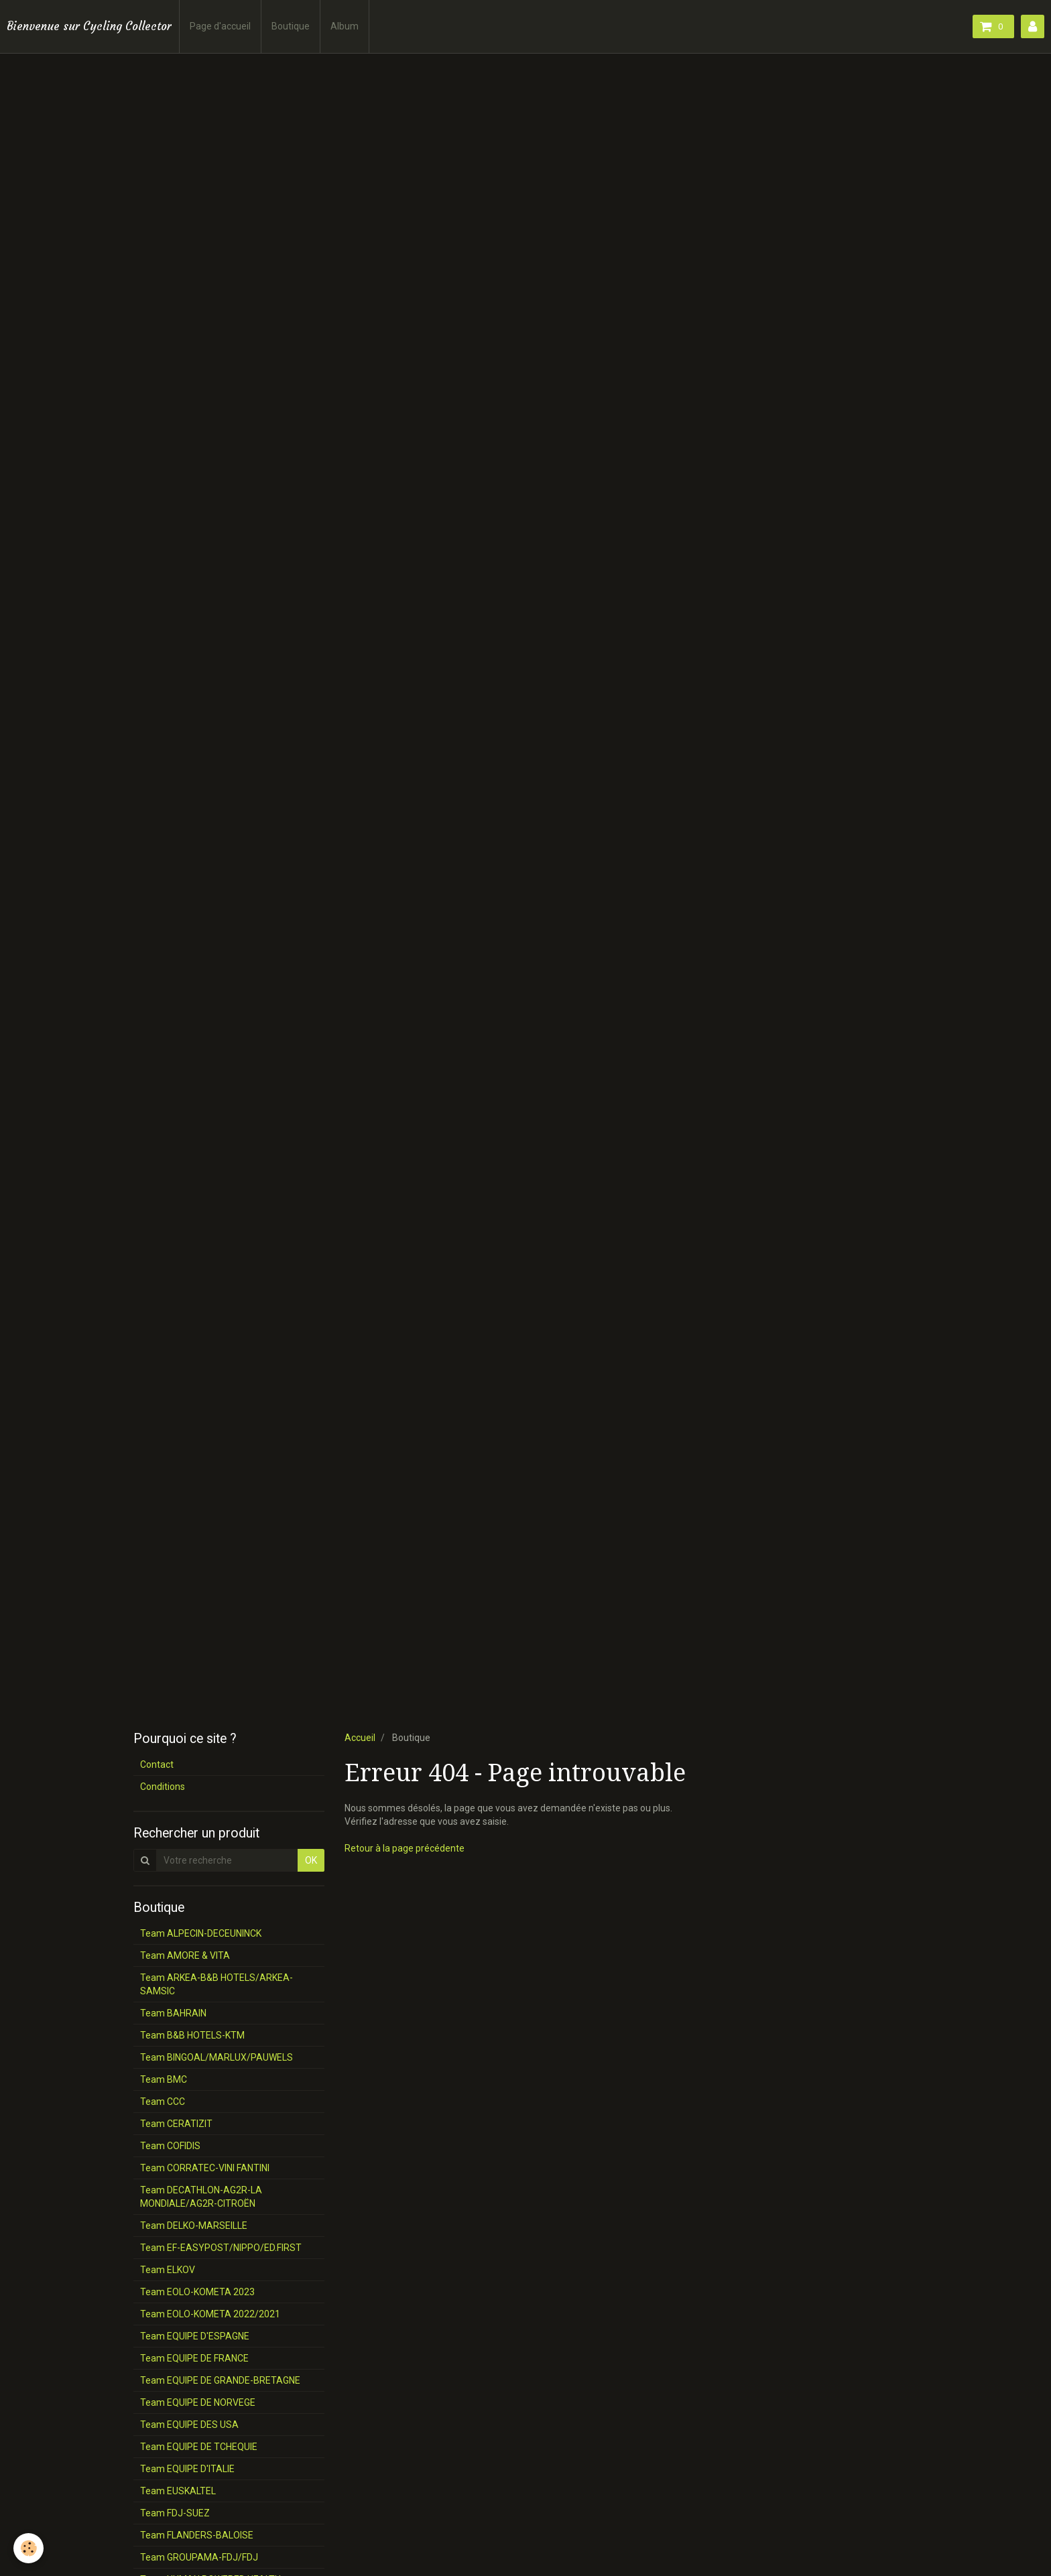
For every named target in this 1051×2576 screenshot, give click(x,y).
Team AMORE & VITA (185, 1955)
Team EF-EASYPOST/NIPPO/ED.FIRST (221, 2247)
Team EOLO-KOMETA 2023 (197, 2292)
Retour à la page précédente (405, 1848)
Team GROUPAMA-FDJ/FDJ (199, 2557)
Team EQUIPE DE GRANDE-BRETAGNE (220, 2380)
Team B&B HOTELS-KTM (192, 2035)
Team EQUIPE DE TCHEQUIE (198, 2446)
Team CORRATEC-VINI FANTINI (204, 2168)
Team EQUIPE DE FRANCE (194, 2358)
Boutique (290, 26)
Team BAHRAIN (173, 2013)
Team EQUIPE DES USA (189, 2424)
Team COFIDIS (170, 2145)
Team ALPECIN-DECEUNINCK (200, 1933)
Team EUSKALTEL (178, 2491)
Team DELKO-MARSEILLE (193, 2225)
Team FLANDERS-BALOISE (196, 2535)
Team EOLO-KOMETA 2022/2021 (210, 2314)
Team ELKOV (167, 2269)
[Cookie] (28, 2548)
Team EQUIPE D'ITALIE (187, 2468)
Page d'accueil (220, 26)
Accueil (360, 1737)
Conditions (162, 1786)
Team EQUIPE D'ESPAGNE (194, 2336)
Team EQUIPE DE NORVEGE (197, 2402)
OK (311, 1860)
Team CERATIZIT (176, 2123)
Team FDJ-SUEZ (175, 2513)
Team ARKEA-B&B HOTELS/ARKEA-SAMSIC (216, 1984)
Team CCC (162, 2101)
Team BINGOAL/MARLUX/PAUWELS (216, 2057)
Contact (157, 1764)
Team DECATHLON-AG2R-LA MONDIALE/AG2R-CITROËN (201, 2197)
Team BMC (163, 2079)
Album (344, 26)
